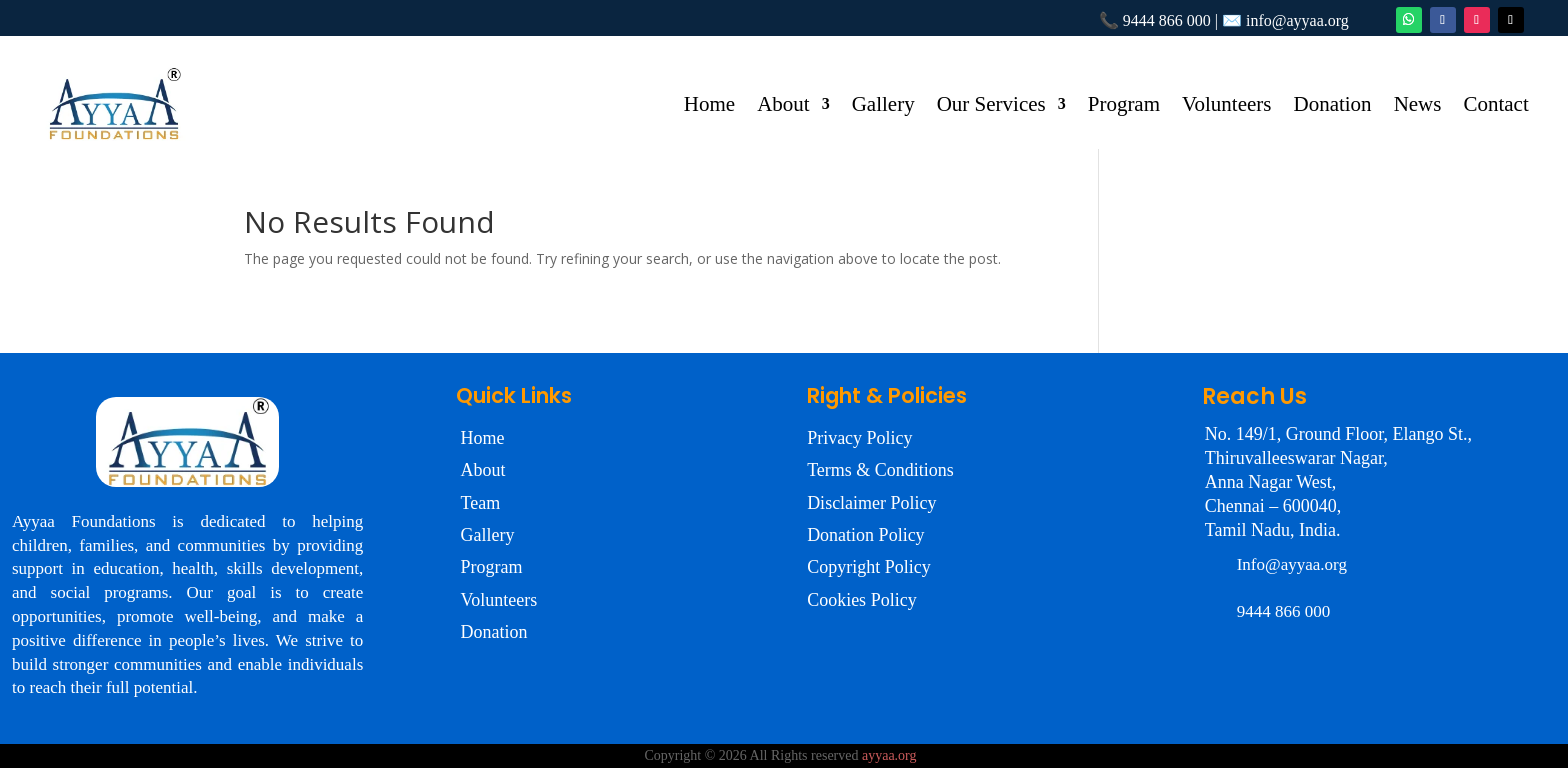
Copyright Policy (869, 567)
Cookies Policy (862, 600)
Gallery (883, 106)
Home (709, 106)
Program (1124, 106)
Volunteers (1226, 106)
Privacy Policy (860, 438)
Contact (1495, 106)
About (783, 106)
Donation (1332, 106)
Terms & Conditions (880, 470)
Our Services (991, 106)
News (1418, 106)
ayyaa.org (889, 755)
